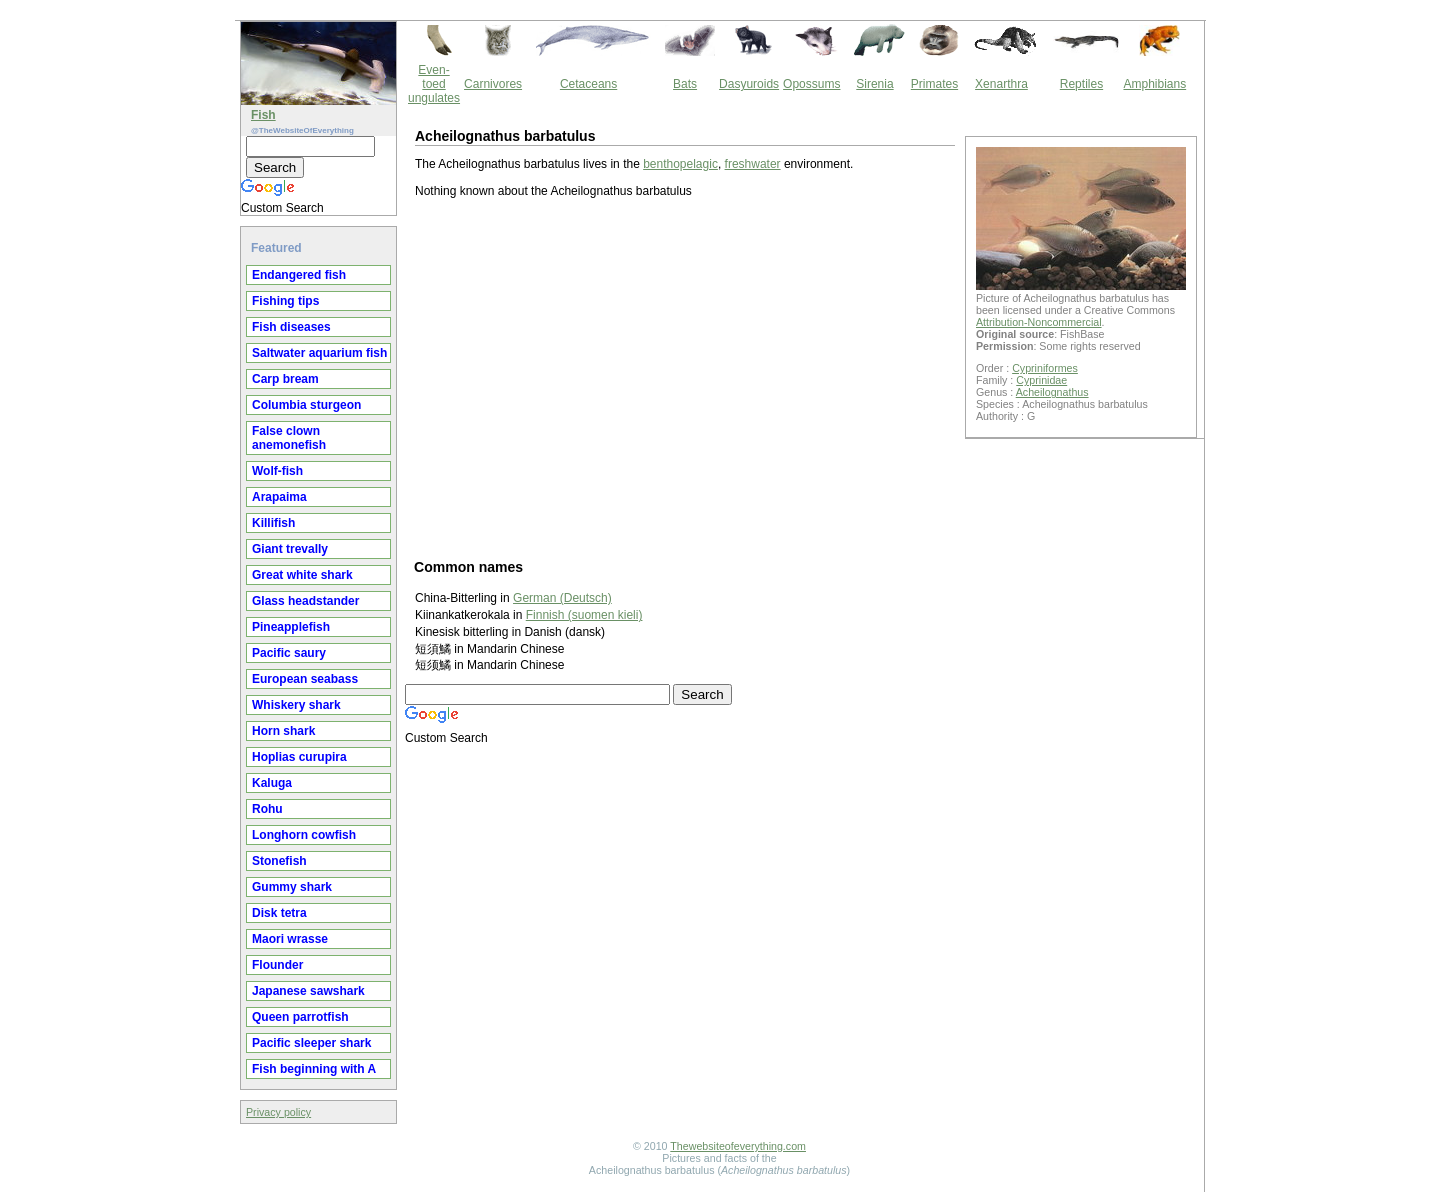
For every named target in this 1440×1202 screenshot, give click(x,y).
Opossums (811, 84)
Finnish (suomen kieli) (584, 615)
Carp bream (285, 379)
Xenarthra (1001, 84)
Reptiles (1081, 84)
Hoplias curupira (299, 757)
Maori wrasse (290, 939)
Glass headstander (305, 601)
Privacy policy (278, 1112)
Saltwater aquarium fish (319, 353)
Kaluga (272, 783)
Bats (685, 84)
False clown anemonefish (289, 438)
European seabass (305, 679)
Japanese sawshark (308, 991)
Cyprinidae (1041, 380)
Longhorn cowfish (304, 835)
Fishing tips (285, 301)
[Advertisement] (685, 377)
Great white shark (302, 575)
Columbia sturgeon (306, 405)
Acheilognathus (1052, 392)
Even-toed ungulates (434, 84)
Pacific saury (289, 653)
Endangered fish (299, 275)
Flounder (277, 965)
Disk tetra (279, 913)
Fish (263, 115)
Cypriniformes (1045, 368)
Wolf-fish (277, 471)
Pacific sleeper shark (311, 1043)
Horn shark (283, 731)
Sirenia (874, 84)
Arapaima (279, 497)
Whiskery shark (296, 705)
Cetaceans (588, 84)
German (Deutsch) (562, 598)
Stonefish (279, 861)
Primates (934, 84)
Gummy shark (292, 887)
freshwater (753, 164)
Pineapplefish (291, 627)
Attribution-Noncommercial (1039, 322)
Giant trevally (290, 549)
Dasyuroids (749, 84)
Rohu (267, 809)
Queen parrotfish (300, 1017)
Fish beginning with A (314, 1069)
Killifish (273, 523)
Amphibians (1154, 84)
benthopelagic (680, 164)
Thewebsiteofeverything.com (738, 1146)
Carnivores (493, 84)
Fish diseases (291, 327)
